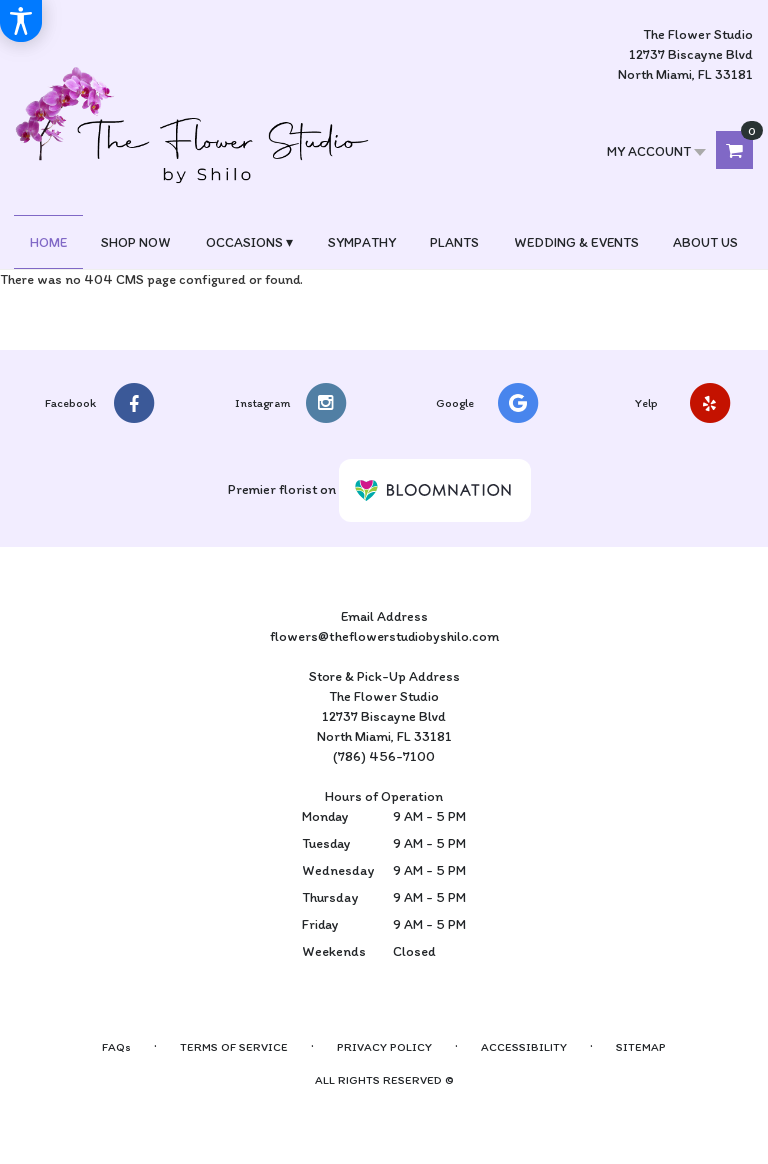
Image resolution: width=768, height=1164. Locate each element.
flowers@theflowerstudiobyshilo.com (384, 636)
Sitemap (641, 1047)
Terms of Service (234, 1047)
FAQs (116, 1047)
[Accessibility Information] (21, 21)
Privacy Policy (384, 1047)
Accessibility (524, 1047)
